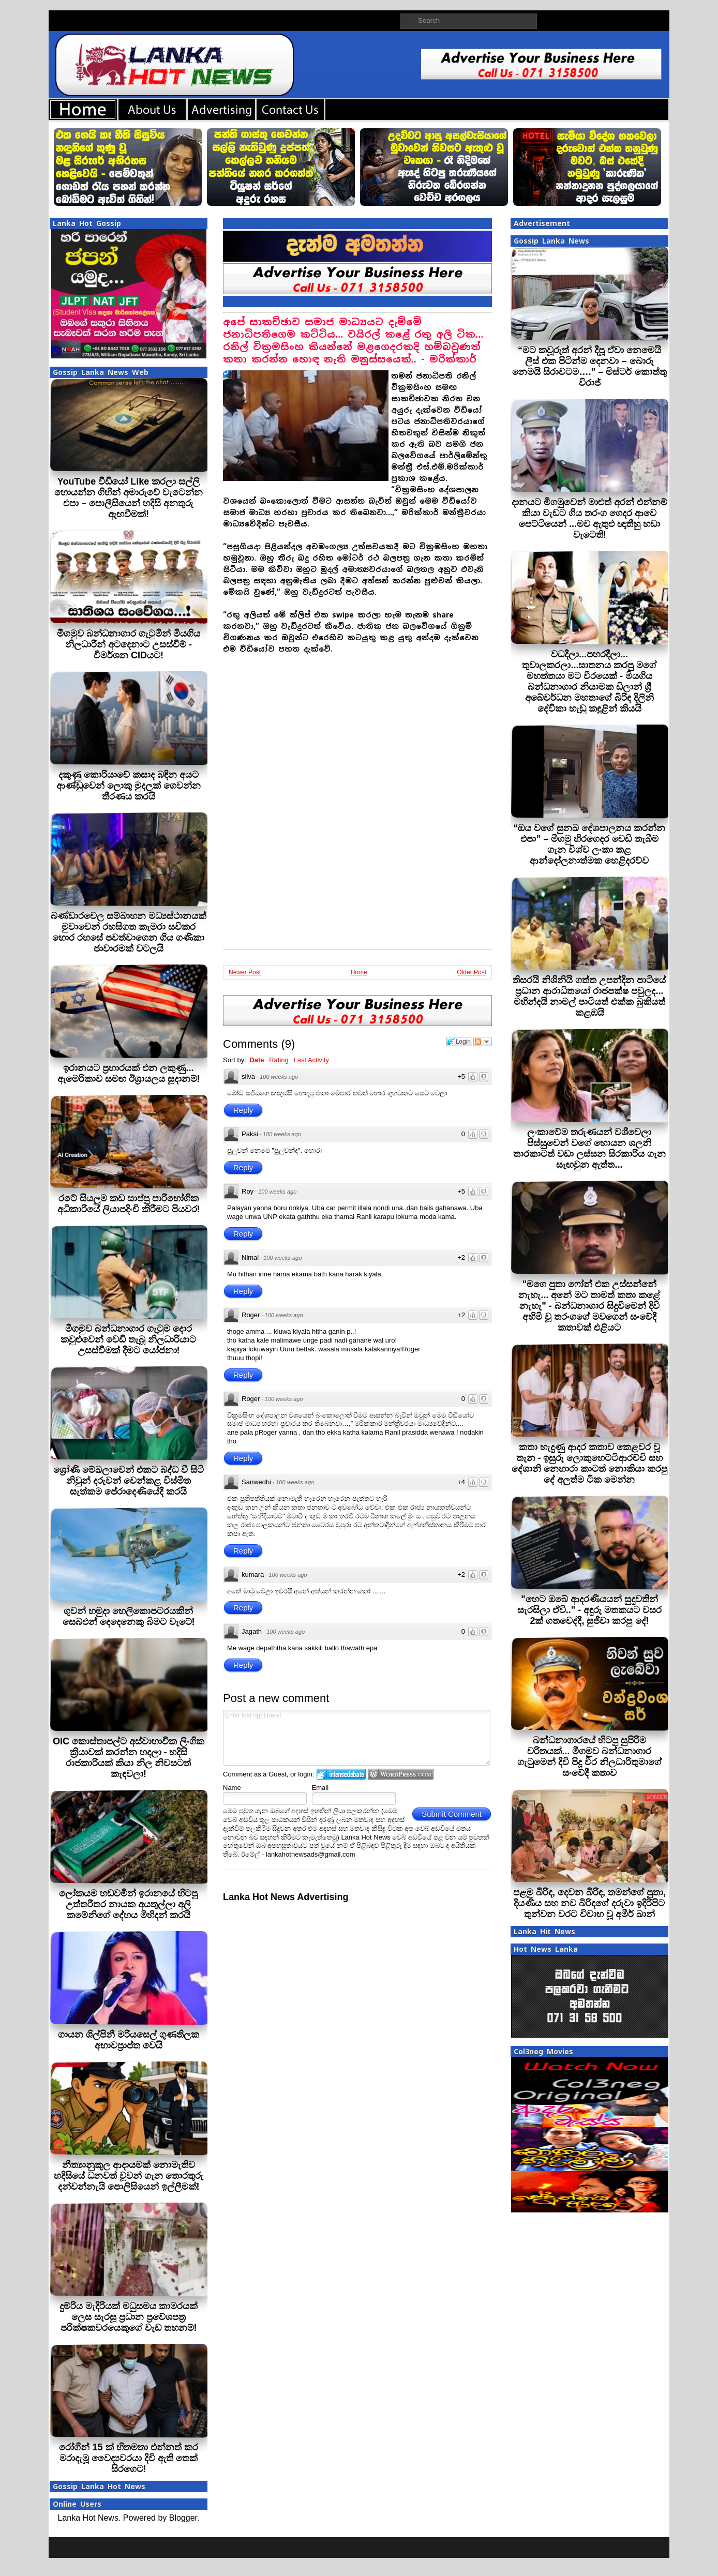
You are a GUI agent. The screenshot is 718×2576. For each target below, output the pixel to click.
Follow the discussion (482, 1041)
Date (256, 1060)
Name (232, 1787)
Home (359, 972)
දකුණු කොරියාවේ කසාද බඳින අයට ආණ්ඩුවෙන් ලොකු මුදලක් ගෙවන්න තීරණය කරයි (128, 786)
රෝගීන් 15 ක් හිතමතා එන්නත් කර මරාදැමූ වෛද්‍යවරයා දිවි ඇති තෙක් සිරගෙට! (128, 2458)
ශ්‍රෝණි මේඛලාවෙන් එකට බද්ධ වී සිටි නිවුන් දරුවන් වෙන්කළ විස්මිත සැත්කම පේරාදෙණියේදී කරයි (128, 1481)
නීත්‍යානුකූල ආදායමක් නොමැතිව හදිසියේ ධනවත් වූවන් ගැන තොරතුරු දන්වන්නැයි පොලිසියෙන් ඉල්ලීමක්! (128, 2176)
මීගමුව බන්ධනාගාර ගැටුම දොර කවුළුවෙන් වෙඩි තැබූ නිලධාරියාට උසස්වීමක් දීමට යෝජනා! (128, 1339)
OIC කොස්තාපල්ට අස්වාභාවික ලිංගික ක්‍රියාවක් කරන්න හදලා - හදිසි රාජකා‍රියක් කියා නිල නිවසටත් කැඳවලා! (128, 1757)
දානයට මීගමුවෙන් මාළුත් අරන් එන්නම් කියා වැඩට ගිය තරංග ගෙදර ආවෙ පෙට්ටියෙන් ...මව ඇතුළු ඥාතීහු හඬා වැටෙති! (589, 518)
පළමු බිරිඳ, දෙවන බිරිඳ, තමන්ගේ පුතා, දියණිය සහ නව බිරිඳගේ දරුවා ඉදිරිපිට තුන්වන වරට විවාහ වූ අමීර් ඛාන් (589, 1903)
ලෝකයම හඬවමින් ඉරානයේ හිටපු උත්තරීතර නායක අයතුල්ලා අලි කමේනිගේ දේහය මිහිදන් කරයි (128, 1904)
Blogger (183, 2517)
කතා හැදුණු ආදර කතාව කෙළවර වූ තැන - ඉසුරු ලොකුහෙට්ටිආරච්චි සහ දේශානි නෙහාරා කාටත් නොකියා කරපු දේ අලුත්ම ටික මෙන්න (589, 1463)
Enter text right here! (356, 1738)
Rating (279, 1060)
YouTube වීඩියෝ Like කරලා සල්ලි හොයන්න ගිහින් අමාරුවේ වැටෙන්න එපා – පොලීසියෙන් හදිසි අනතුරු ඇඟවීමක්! (128, 497)
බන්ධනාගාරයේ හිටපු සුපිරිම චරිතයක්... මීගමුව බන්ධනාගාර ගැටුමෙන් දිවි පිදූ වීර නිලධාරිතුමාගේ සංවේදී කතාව (589, 1756)
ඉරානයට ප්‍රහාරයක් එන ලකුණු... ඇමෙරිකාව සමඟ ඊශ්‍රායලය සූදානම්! (128, 1073)
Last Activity (311, 1060)
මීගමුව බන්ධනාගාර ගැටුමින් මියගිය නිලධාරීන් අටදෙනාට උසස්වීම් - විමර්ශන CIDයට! (128, 644)
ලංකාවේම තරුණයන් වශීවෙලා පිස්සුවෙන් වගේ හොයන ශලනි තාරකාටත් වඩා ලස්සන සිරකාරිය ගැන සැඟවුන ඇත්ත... (589, 1148)
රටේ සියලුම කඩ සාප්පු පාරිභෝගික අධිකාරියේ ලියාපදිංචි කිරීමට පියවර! (128, 1203)
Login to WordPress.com (400, 1774)
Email (320, 1787)
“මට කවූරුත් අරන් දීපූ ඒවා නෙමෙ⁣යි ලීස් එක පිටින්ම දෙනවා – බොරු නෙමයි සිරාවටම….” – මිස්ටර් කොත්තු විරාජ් (589, 366)
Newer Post (245, 972)
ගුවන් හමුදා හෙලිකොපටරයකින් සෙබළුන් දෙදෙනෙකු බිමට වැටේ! (129, 1616)
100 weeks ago (279, 1077)
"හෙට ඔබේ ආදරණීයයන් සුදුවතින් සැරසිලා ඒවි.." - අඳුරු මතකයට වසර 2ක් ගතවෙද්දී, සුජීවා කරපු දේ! (589, 1610)
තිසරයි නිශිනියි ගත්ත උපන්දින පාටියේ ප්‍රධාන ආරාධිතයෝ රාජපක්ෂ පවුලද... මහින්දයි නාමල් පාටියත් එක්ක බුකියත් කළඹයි (589, 996)
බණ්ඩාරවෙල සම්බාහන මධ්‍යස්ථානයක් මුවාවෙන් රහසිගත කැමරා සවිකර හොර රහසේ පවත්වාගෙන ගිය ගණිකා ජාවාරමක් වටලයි (128, 932)
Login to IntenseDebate (341, 1774)
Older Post (471, 972)
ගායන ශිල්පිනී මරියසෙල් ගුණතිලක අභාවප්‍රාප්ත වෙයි (128, 2040)
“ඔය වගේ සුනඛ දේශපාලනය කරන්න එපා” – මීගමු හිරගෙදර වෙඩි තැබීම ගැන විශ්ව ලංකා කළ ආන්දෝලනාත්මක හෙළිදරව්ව (589, 844)
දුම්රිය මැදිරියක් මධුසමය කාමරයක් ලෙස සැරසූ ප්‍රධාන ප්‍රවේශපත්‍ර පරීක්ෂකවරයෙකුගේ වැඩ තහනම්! (128, 2317)
